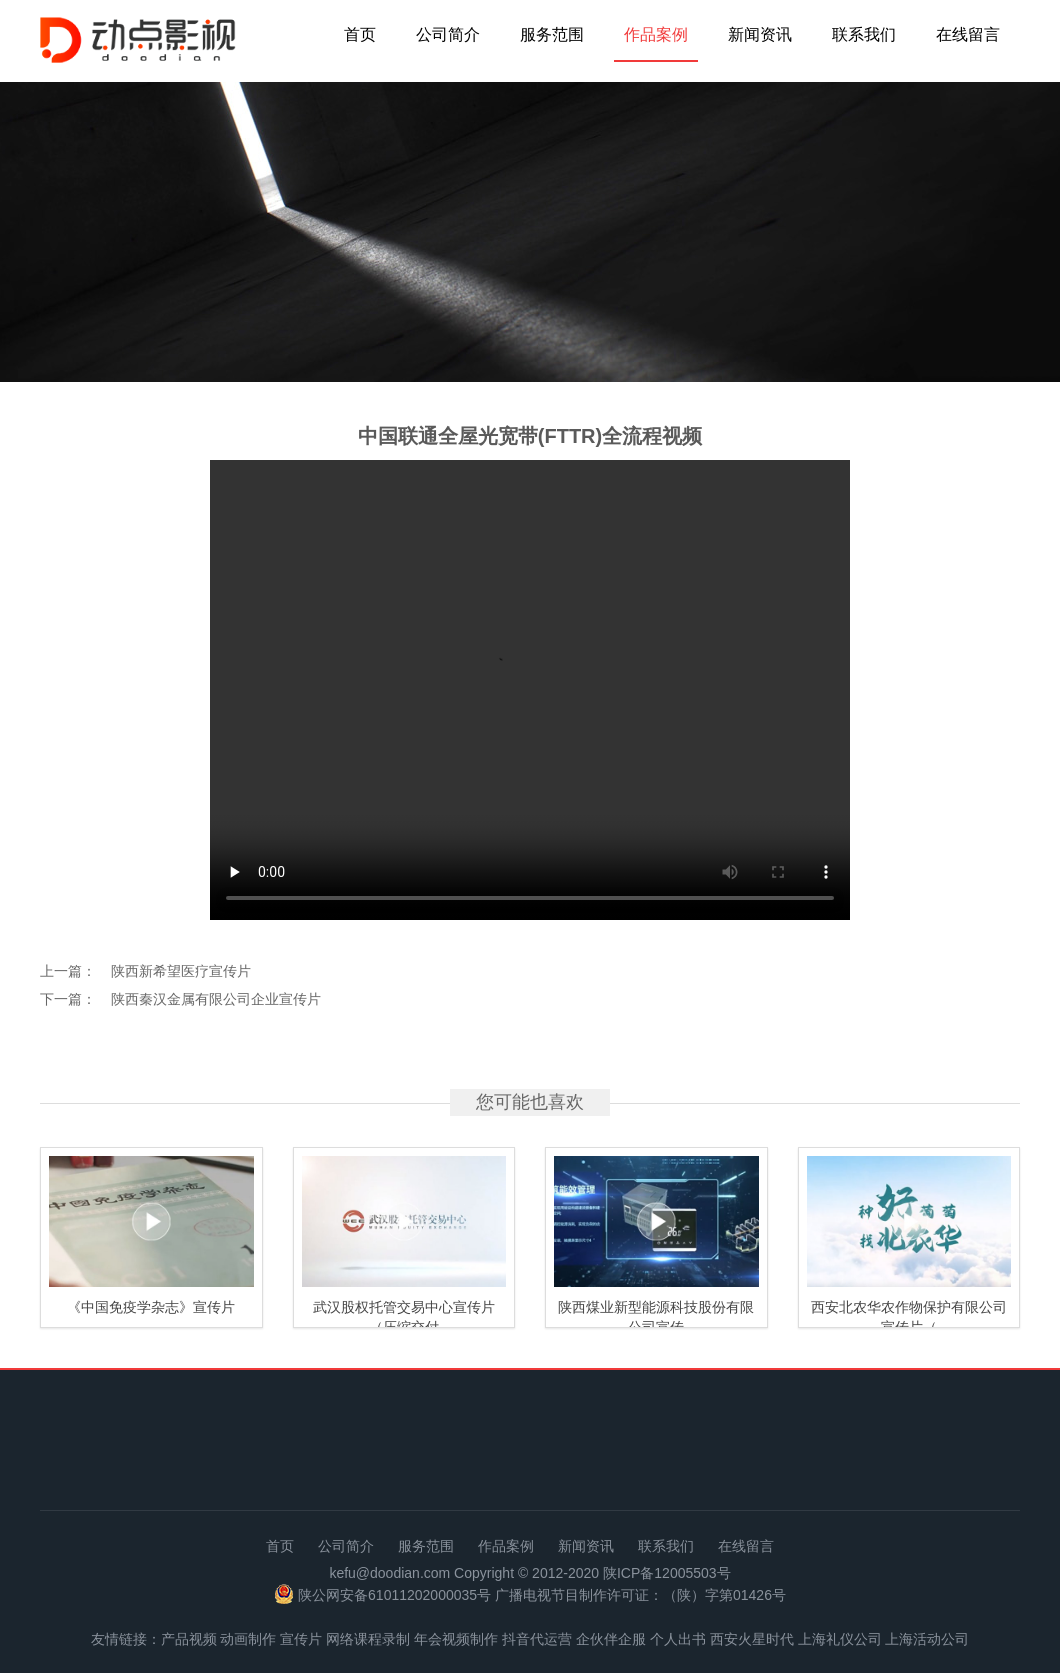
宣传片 (301, 1639)
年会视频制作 (456, 1639)
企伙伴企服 (611, 1639)
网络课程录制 (368, 1639)
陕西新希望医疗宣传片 (181, 971)
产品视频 (189, 1639)
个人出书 (678, 1639)
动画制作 (248, 1639)
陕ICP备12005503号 (667, 1573)
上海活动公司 (927, 1639)
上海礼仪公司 (840, 1639)
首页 (360, 34)
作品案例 (656, 34)
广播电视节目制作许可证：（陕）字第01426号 (640, 1596)
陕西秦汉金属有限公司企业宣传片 (216, 999)
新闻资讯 (760, 34)
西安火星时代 (752, 1639)
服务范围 (552, 34)
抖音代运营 (537, 1639)
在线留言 (968, 34)
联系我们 (864, 34)
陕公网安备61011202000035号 (394, 1596)
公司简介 (448, 34)
